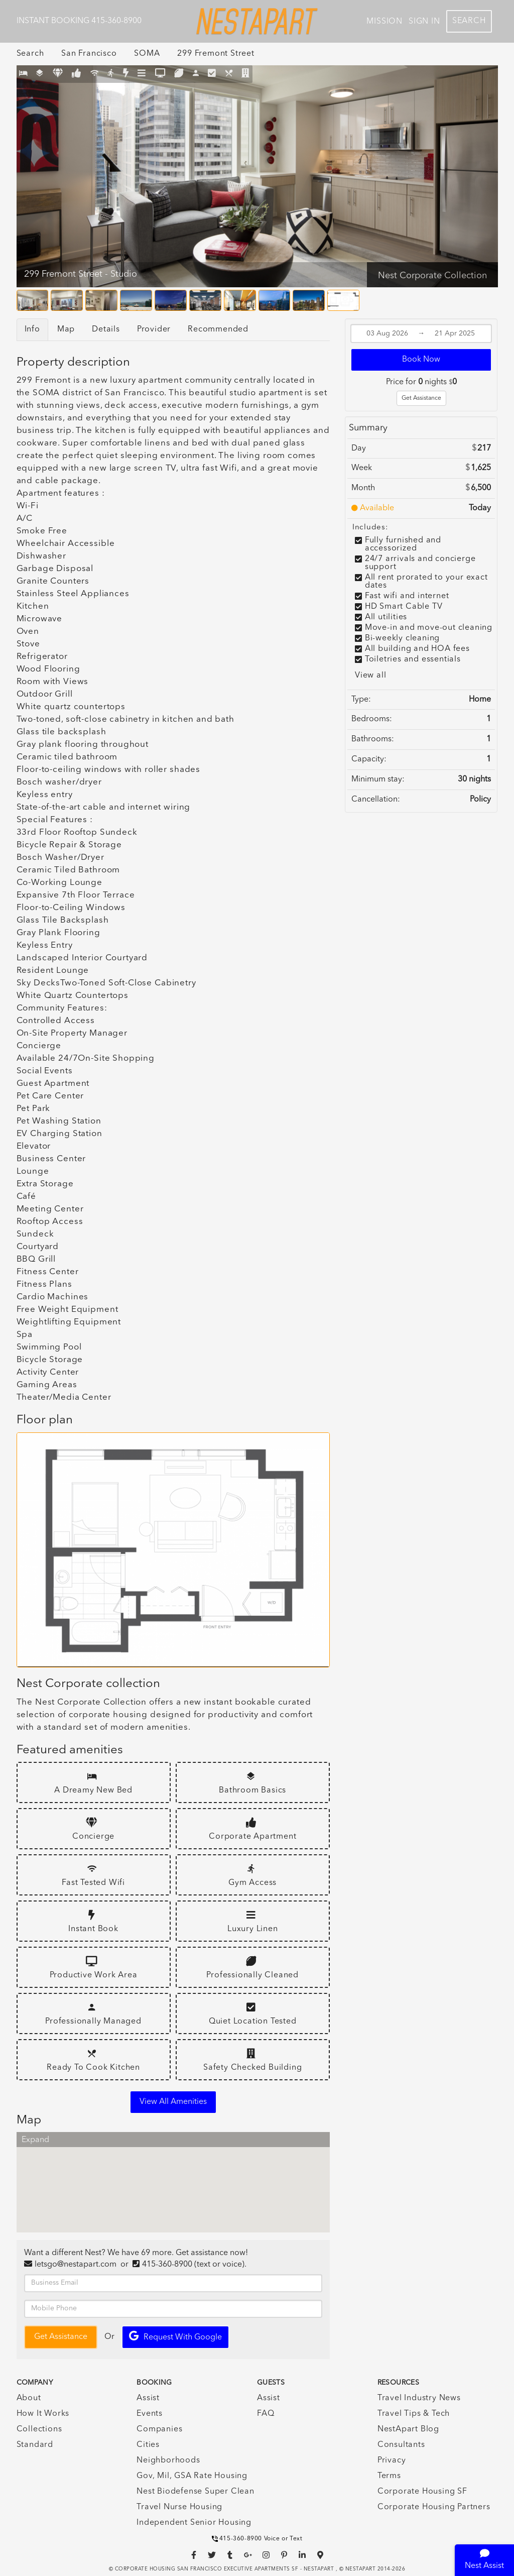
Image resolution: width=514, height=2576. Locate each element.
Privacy (391, 2460)
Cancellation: (375, 800)
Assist (148, 2398)
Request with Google (175, 2336)
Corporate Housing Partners (433, 2507)
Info (32, 329)
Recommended (218, 329)
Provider (154, 329)
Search (469, 21)
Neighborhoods (168, 2460)
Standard (35, 2445)
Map (66, 329)
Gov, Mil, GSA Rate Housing (192, 2476)
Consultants (401, 2445)
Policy (480, 800)
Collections (39, 2429)
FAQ (265, 2414)
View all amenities (173, 2102)
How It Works (43, 2414)
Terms (389, 2476)
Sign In (424, 22)
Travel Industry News (419, 2398)
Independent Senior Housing (194, 2523)
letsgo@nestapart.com (75, 2265)
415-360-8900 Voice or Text (257, 2539)
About (29, 2398)
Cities (148, 2445)
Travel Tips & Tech (413, 2414)
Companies (159, 2429)
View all (370, 675)
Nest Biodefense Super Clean (195, 2492)
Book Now (421, 360)
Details (106, 329)
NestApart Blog (408, 2429)
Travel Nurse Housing (179, 2507)
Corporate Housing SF (422, 2492)
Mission (384, 22)
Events (150, 2414)
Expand (35, 2140)
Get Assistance (421, 398)
